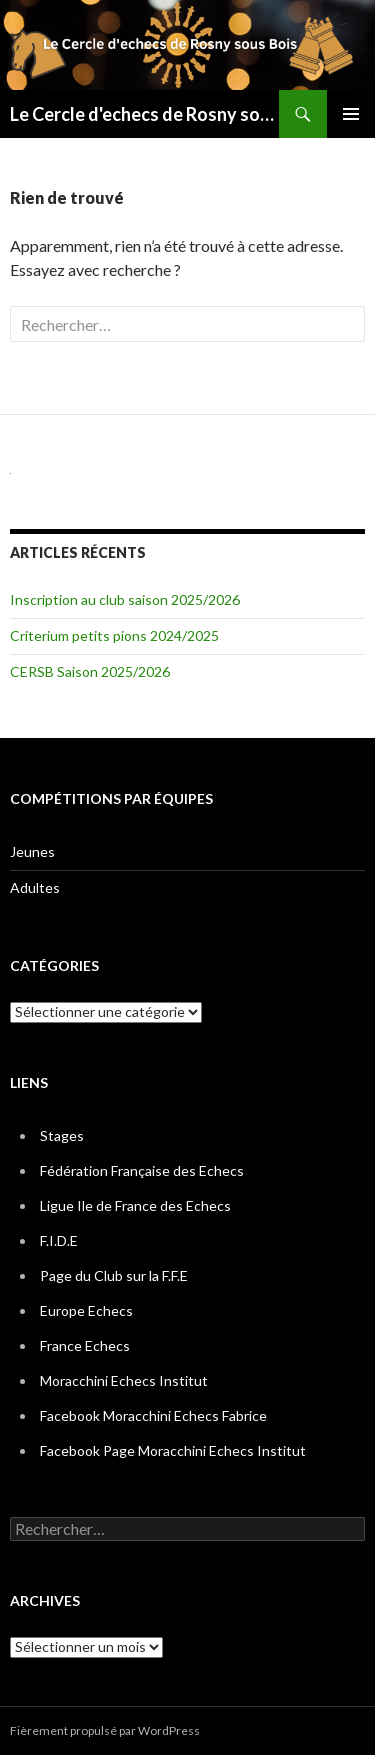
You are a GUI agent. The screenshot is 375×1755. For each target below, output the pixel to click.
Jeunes (32, 851)
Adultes (35, 887)
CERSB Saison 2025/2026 (90, 671)
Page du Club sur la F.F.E (114, 1275)
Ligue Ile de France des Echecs (135, 1205)
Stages (62, 1135)
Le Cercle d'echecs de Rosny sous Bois (144, 114)
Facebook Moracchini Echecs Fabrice (153, 1415)
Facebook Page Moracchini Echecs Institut (173, 1450)
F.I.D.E (59, 1240)
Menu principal (351, 114)
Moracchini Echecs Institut (124, 1380)
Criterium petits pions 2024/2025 (114, 635)
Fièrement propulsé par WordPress (105, 1730)
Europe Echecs (86, 1310)
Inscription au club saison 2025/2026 (125, 599)
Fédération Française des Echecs (142, 1170)
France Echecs (85, 1345)
